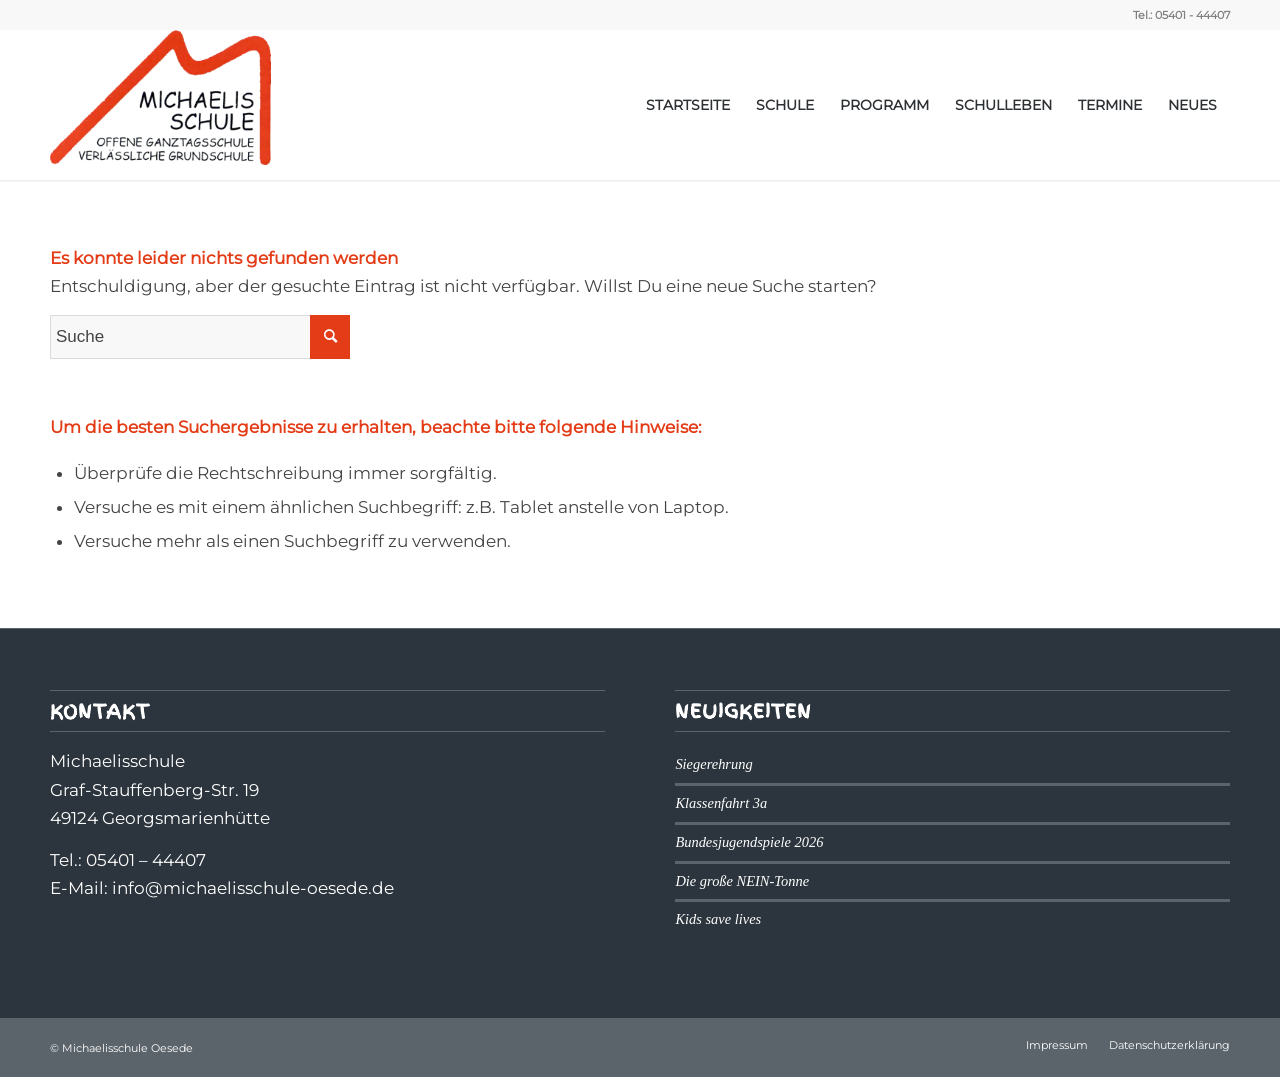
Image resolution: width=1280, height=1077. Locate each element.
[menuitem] (688, 105)
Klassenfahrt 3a (721, 803)
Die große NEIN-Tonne (742, 881)
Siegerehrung (713, 764)
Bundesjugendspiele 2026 (749, 842)
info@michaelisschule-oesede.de (253, 888)
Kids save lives (718, 919)
